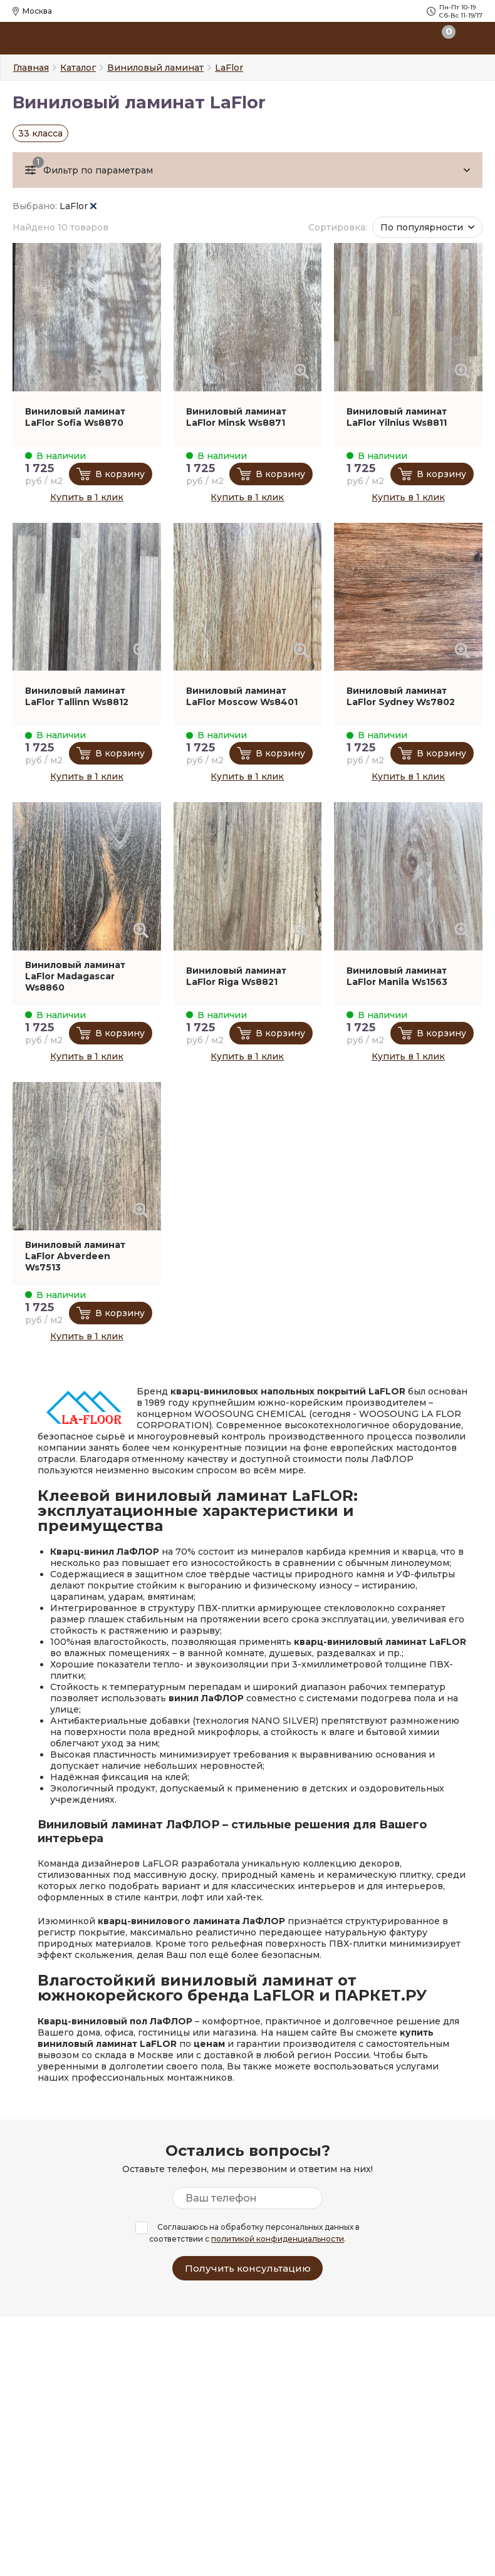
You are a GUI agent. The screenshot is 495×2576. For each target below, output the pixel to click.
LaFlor (78, 206)
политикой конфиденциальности (277, 2239)
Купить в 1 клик (86, 497)
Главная (31, 67)
